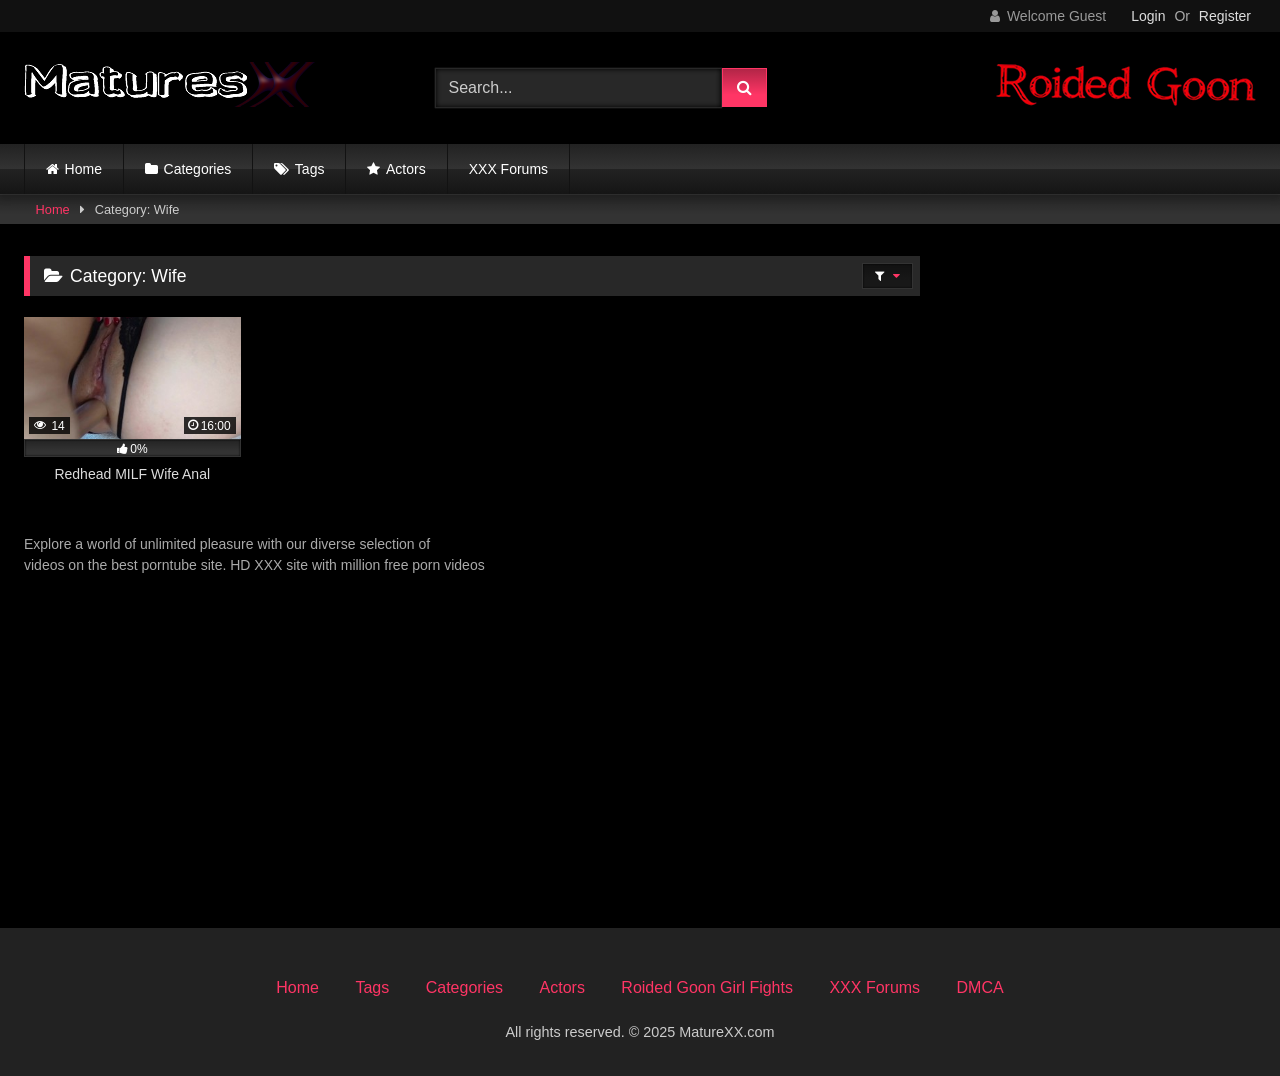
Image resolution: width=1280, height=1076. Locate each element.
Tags (310, 169)
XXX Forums (508, 169)
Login (1148, 16)
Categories (198, 169)
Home (83, 169)
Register (1225, 16)
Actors (406, 169)
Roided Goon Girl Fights (707, 987)
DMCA (980, 987)
